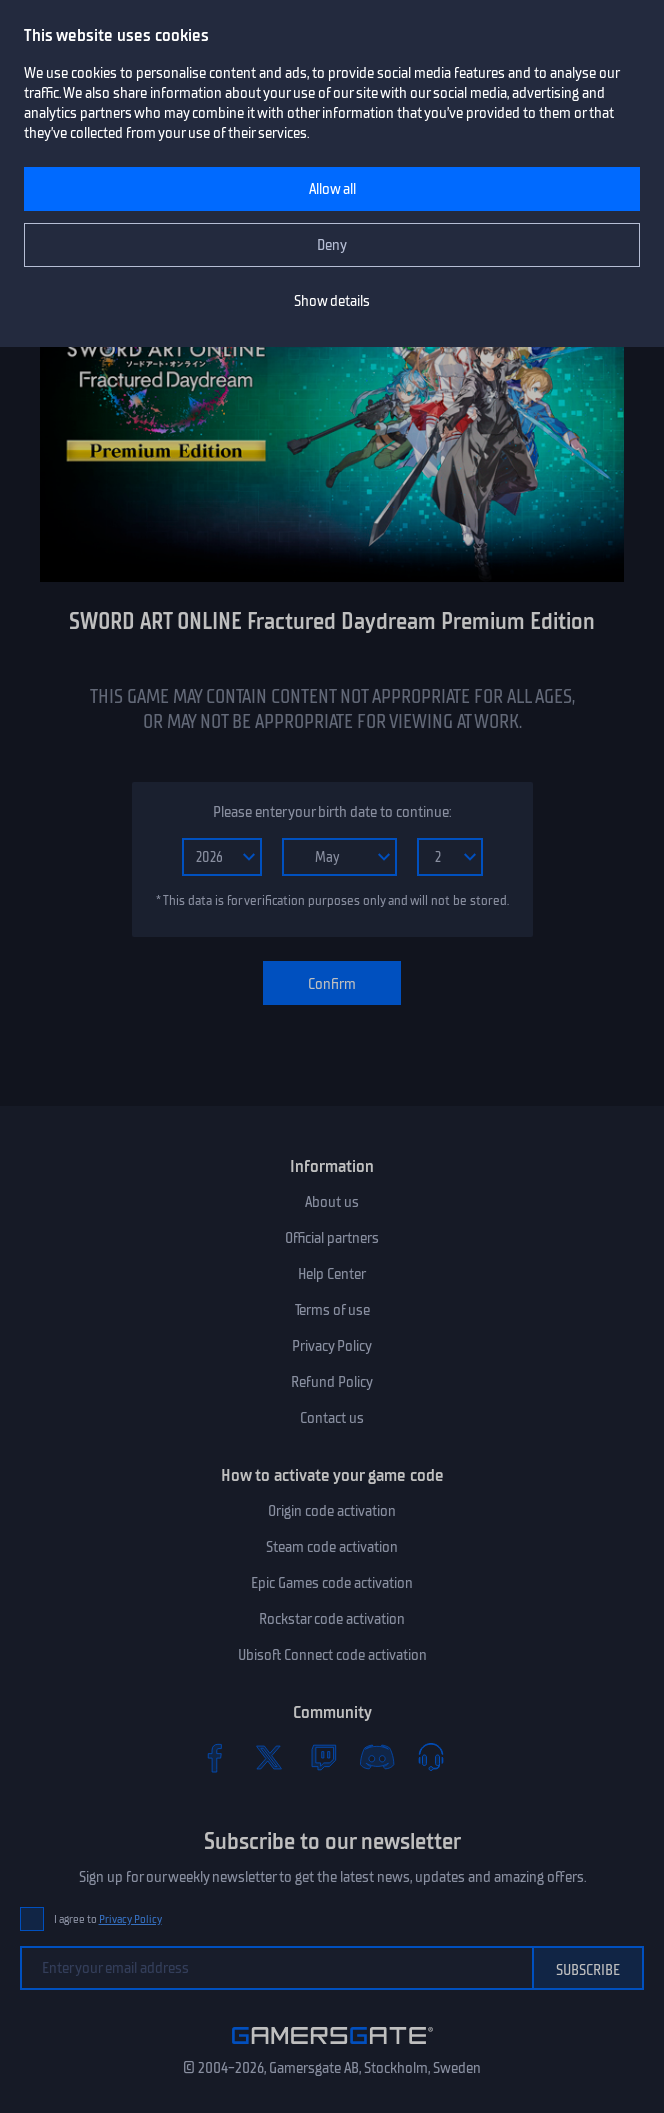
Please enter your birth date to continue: (332, 812)
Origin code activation (332, 1511)
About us (332, 1202)
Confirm (332, 984)
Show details (332, 301)
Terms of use (332, 1310)
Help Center (332, 1274)
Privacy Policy (332, 1346)
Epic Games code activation (332, 1583)
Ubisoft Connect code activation (332, 1655)
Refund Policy (332, 1382)
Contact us (332, 1418)
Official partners (332, 1238)
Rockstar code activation (332, 1619)
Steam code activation (332, 1547)
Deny (332, 245)
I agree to (108, 1919)
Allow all (332, 189)
